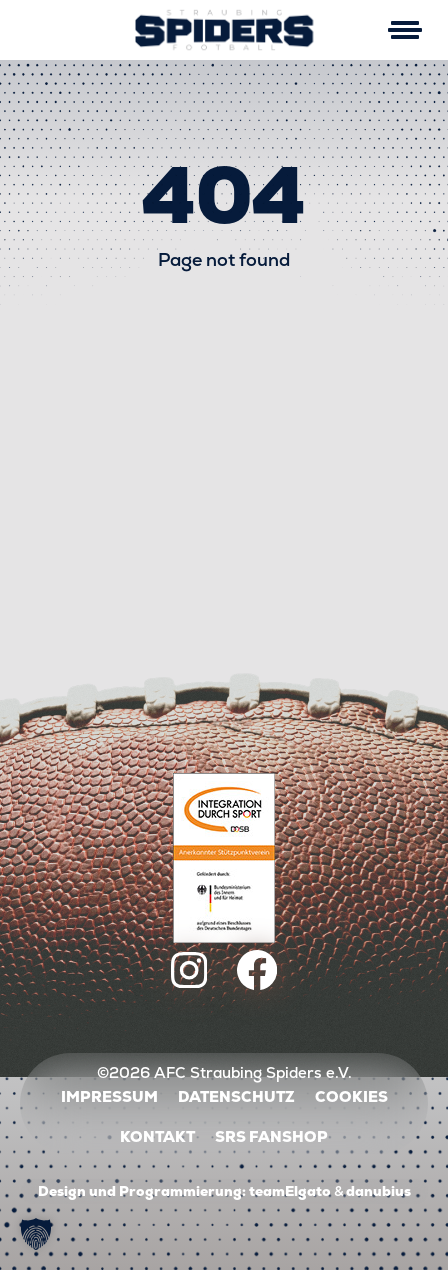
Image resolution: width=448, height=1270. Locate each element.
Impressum (109, 1096)
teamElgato (290, 1191)
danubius (378, 1191)
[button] (36, 1234)
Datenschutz (236, 1096)
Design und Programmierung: (142, 1191)
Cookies (351, 1096)
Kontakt (157, 1136)
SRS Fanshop (271, 1136)
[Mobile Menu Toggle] (404, 30)
